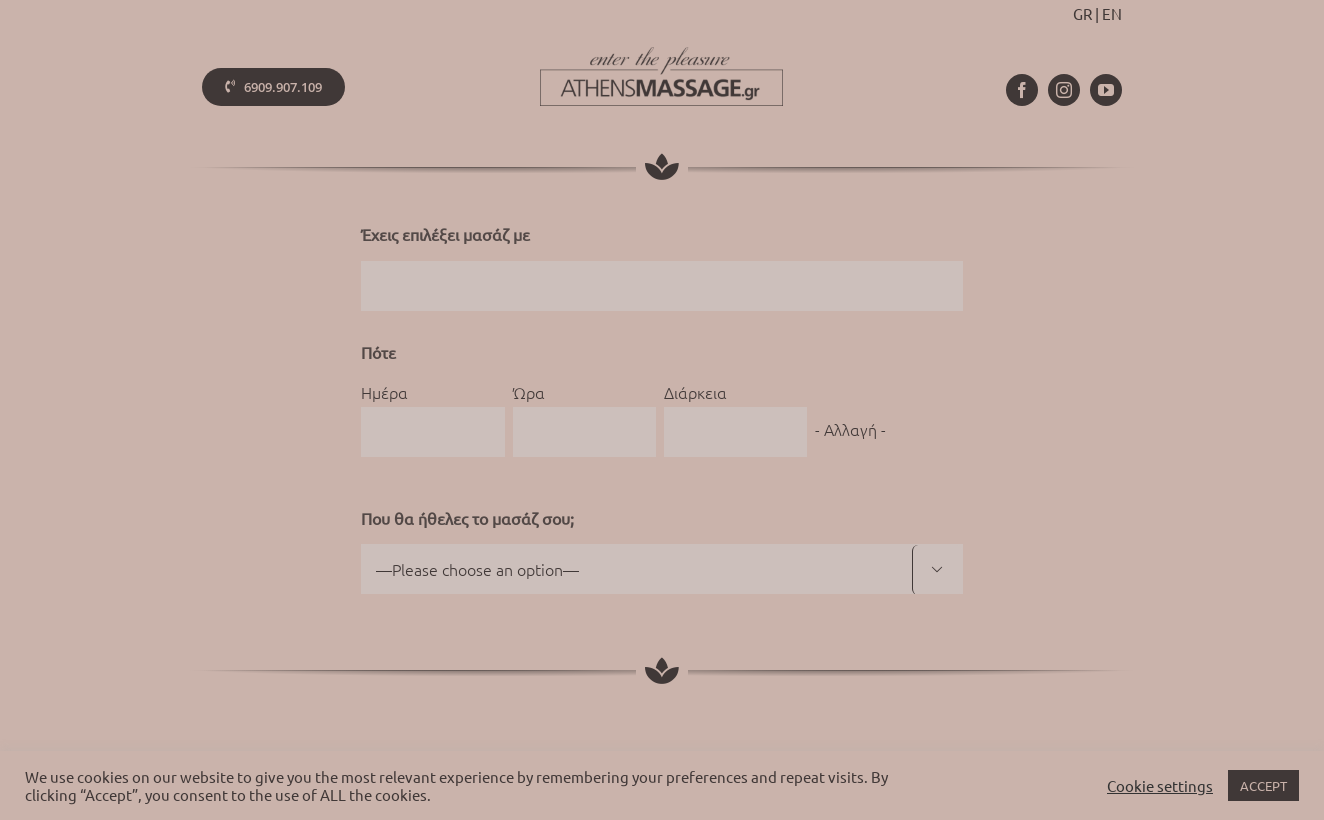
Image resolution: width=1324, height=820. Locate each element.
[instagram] (1064, 90)
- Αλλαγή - (850, 429)
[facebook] (1022, 90)
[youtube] (1106, 90)
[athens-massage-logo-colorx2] (661, 55)
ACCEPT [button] (1263, 785)
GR (1082, 13)
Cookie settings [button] (1160, 786)
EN (1112, 13)
